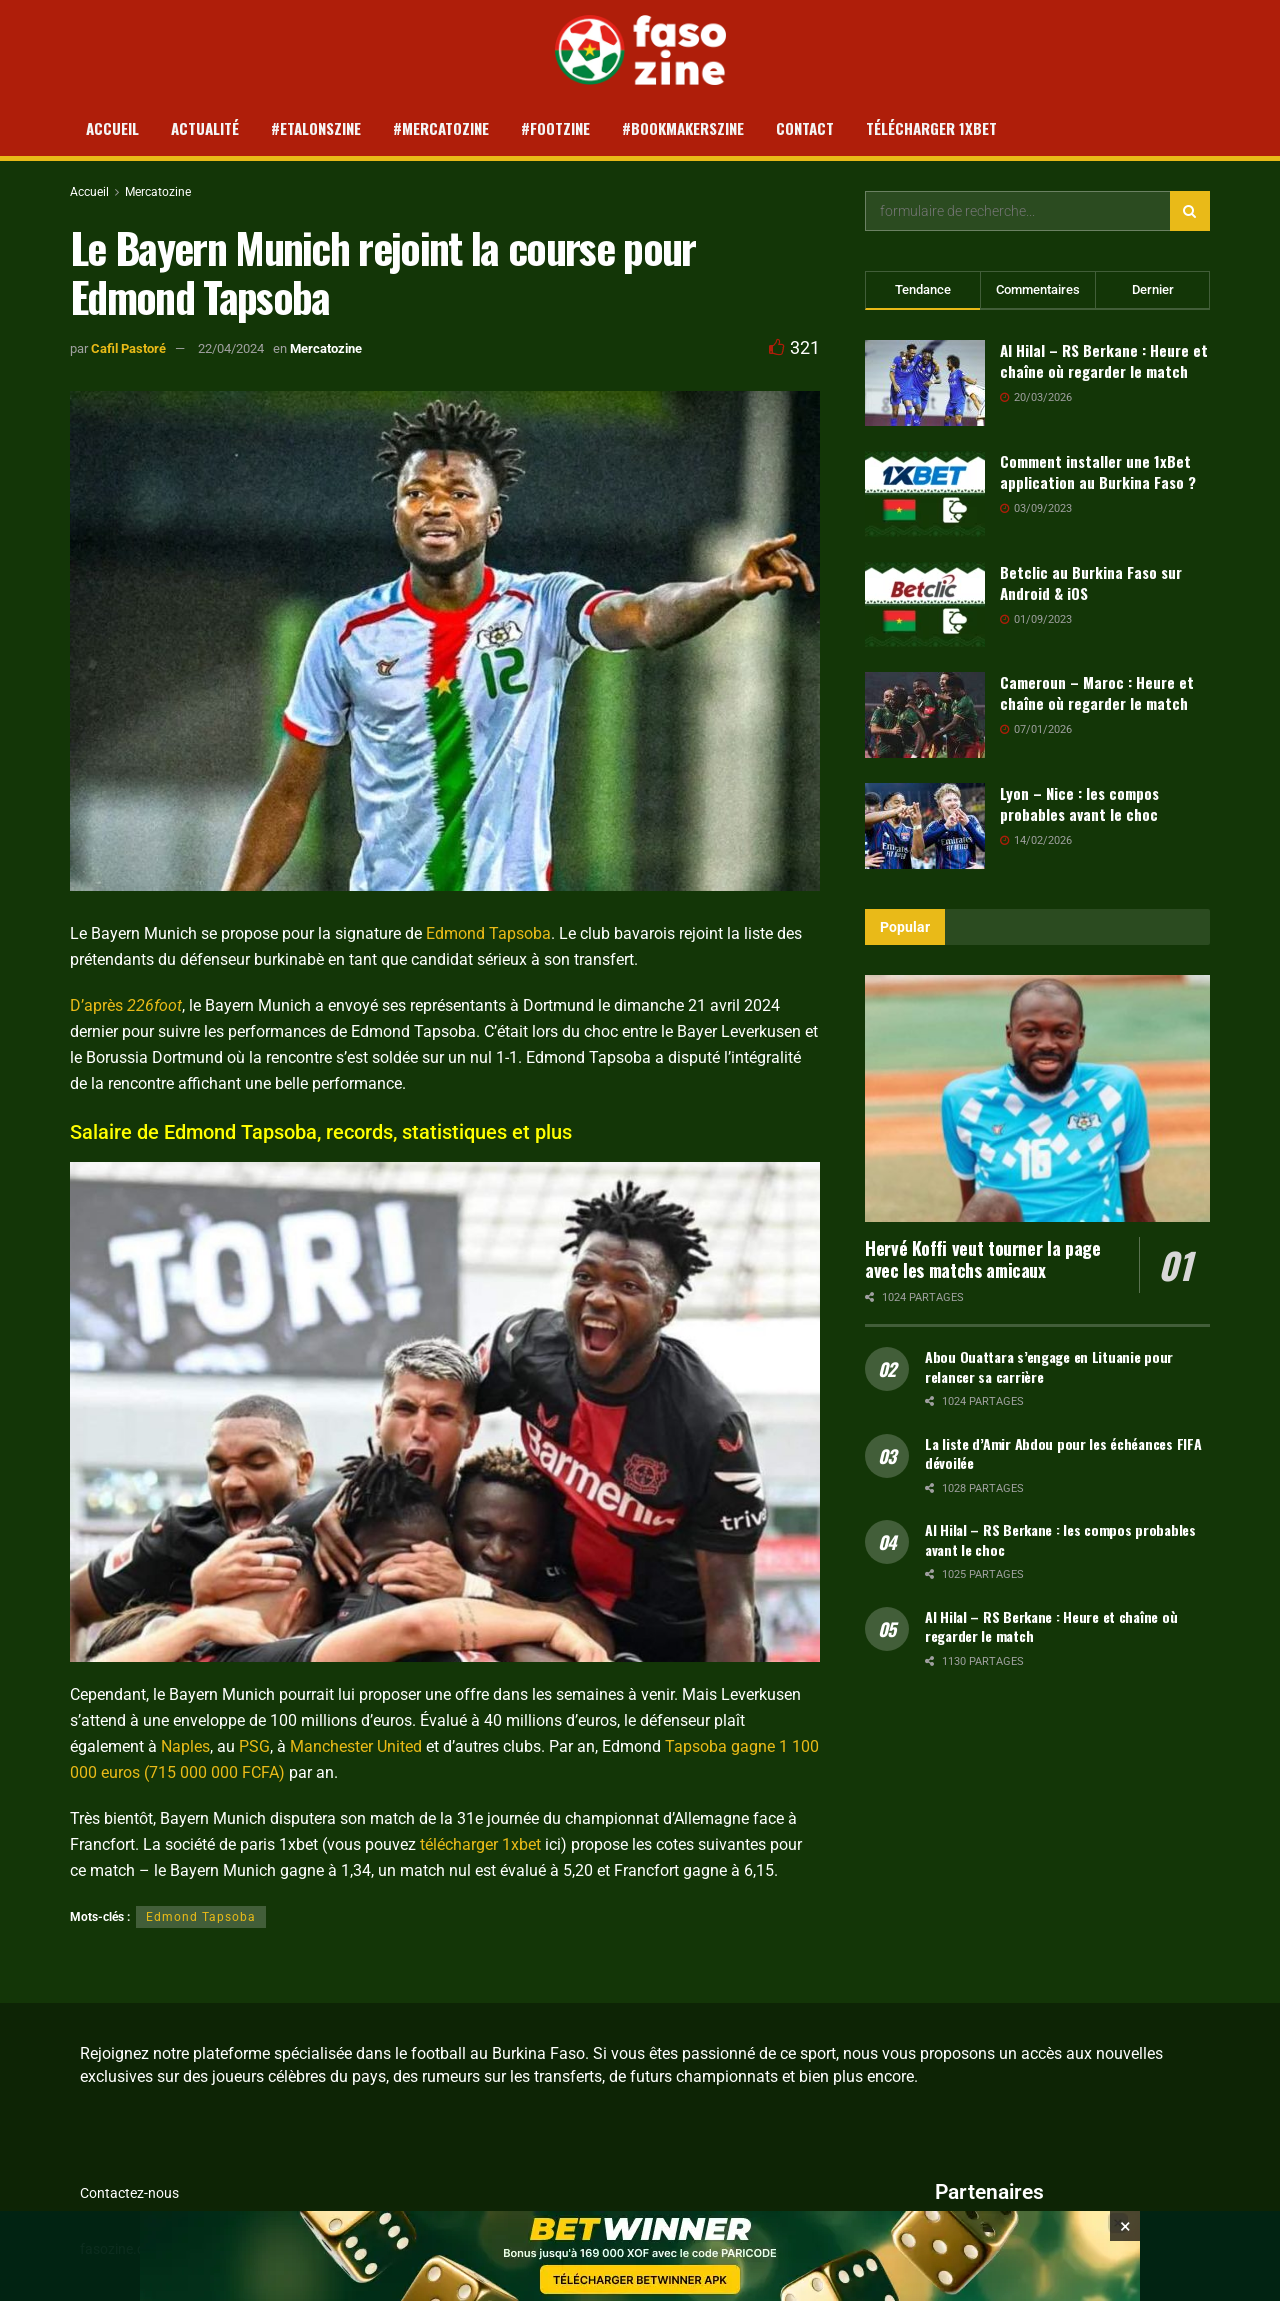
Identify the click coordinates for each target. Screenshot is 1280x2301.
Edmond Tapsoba (488, 933)
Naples (185, 1746)
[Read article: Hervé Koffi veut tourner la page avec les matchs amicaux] (1037, 1098)
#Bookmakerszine (683, 128)
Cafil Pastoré (128, 348)
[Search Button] (1190, 211)
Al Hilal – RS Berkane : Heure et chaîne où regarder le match (1104, 360)
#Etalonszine (316, 128)
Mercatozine (158, 192)
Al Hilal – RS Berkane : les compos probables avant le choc (1060, 1539)
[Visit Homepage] (640, 50)
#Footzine (555, 128)
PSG (254, 1746)
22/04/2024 (231, 348)
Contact (805, 128)
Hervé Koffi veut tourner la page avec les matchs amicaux (982, 1259)
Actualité (205, 128)
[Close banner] (1125, 2249)
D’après (126, 1005)
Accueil (112, 128)
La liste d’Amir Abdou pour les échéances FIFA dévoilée (1063, 1453)
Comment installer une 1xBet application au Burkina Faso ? (1098, 471)
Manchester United (356, 1746)
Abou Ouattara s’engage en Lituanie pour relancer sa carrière (1049, 1366)
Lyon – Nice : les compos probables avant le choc (1079, 803)
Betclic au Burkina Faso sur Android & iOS (1091, 582)
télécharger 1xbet (480, 1844)
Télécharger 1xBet (931, 128)
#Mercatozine (441, 128)
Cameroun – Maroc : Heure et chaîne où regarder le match (1097, 692)
